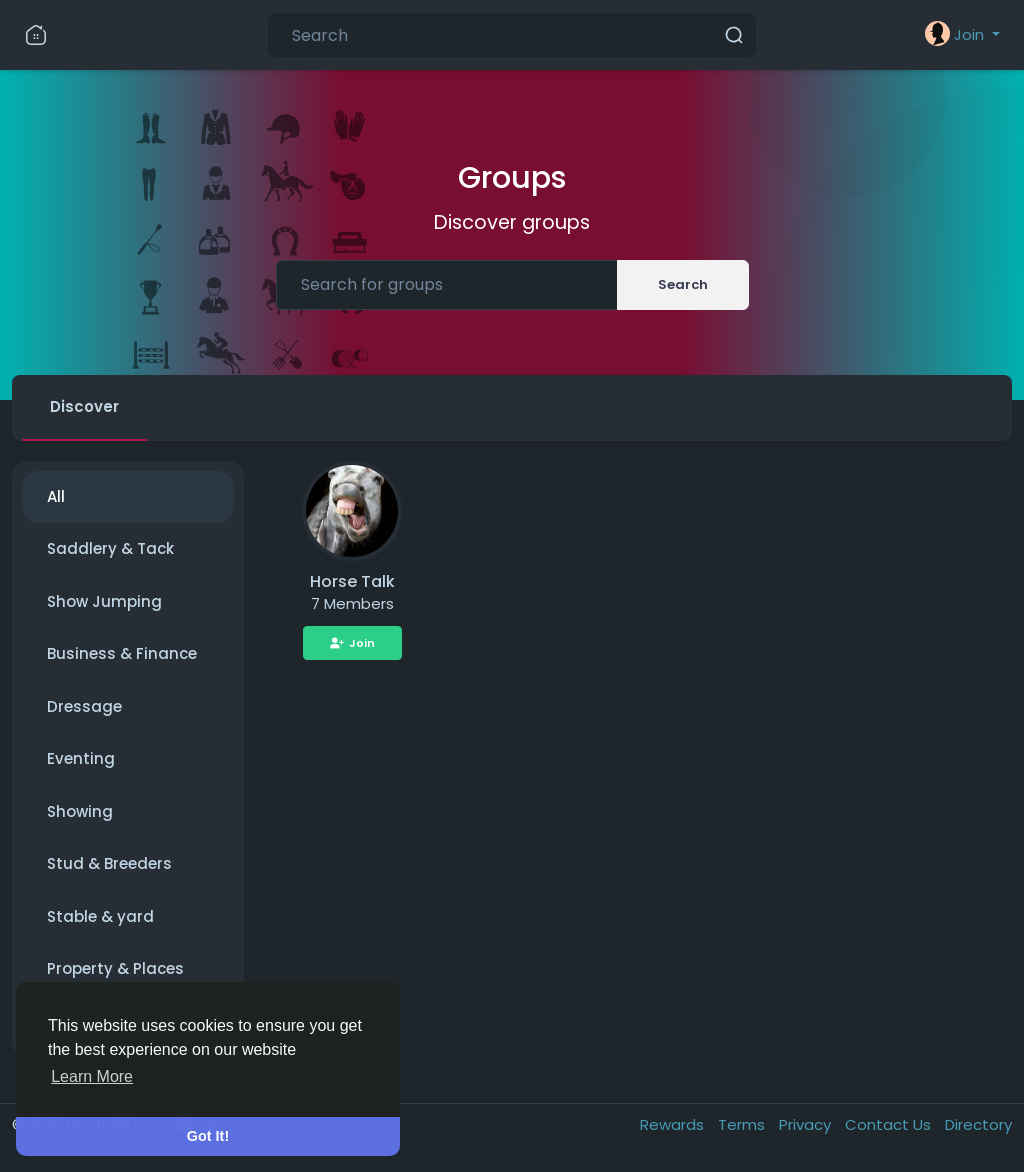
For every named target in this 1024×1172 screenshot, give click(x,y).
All (56, 496)
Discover (84, 406)
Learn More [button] (92, 1076)
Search (683, 284)
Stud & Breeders (109, 863)
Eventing (81, 758)
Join (352, 643)
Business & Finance (122, 653)
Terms (743, 1124)
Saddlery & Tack (110, 548)
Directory (978, 1124)
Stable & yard (100, 916)
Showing (80, 811)
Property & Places (115, 968)
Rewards (674, 1124)
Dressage (84, 706)
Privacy (807, 1124)
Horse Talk (352, 581)
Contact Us (890, 1124)
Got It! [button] (208, 1136)
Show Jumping (104, 601)
